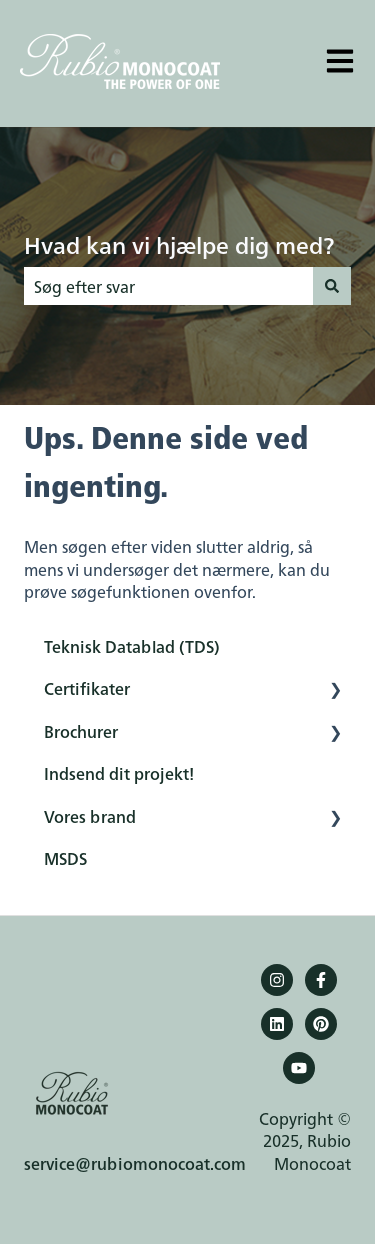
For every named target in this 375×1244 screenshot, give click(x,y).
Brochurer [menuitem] (81, 731)
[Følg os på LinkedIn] (277, 1024)
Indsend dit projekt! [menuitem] (119, 773)
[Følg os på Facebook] (321, 980)
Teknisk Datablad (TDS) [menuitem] (132, 646)
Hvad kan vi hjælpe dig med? (179, 244)
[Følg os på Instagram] (277, 980)
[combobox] (168, 286)
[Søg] (332, 286)
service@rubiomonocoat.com (135, 1163)
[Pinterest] (321, 1024)
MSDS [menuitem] (65, 858)
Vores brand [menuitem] (90, 816)
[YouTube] (299, 1068)
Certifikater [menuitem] (87, 688)
